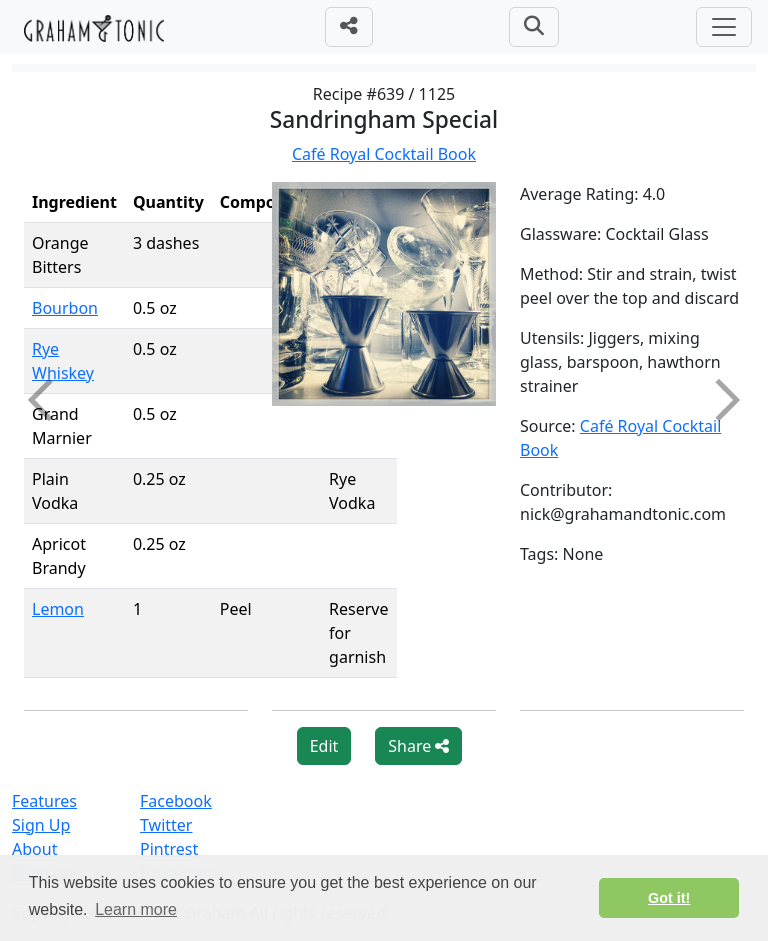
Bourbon (65, 308)
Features (44, 801)
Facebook (176, 801)
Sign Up (41, 825)
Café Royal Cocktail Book (384, 154)
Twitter (166, 825)
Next (719, 400)
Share (418, 746)
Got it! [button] (669, 898)
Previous (49, 400)
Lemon (58, 609)
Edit (324, 746)
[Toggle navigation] (724, 27)
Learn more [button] (136, 909)
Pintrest (169, 849)
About (34, 849)
